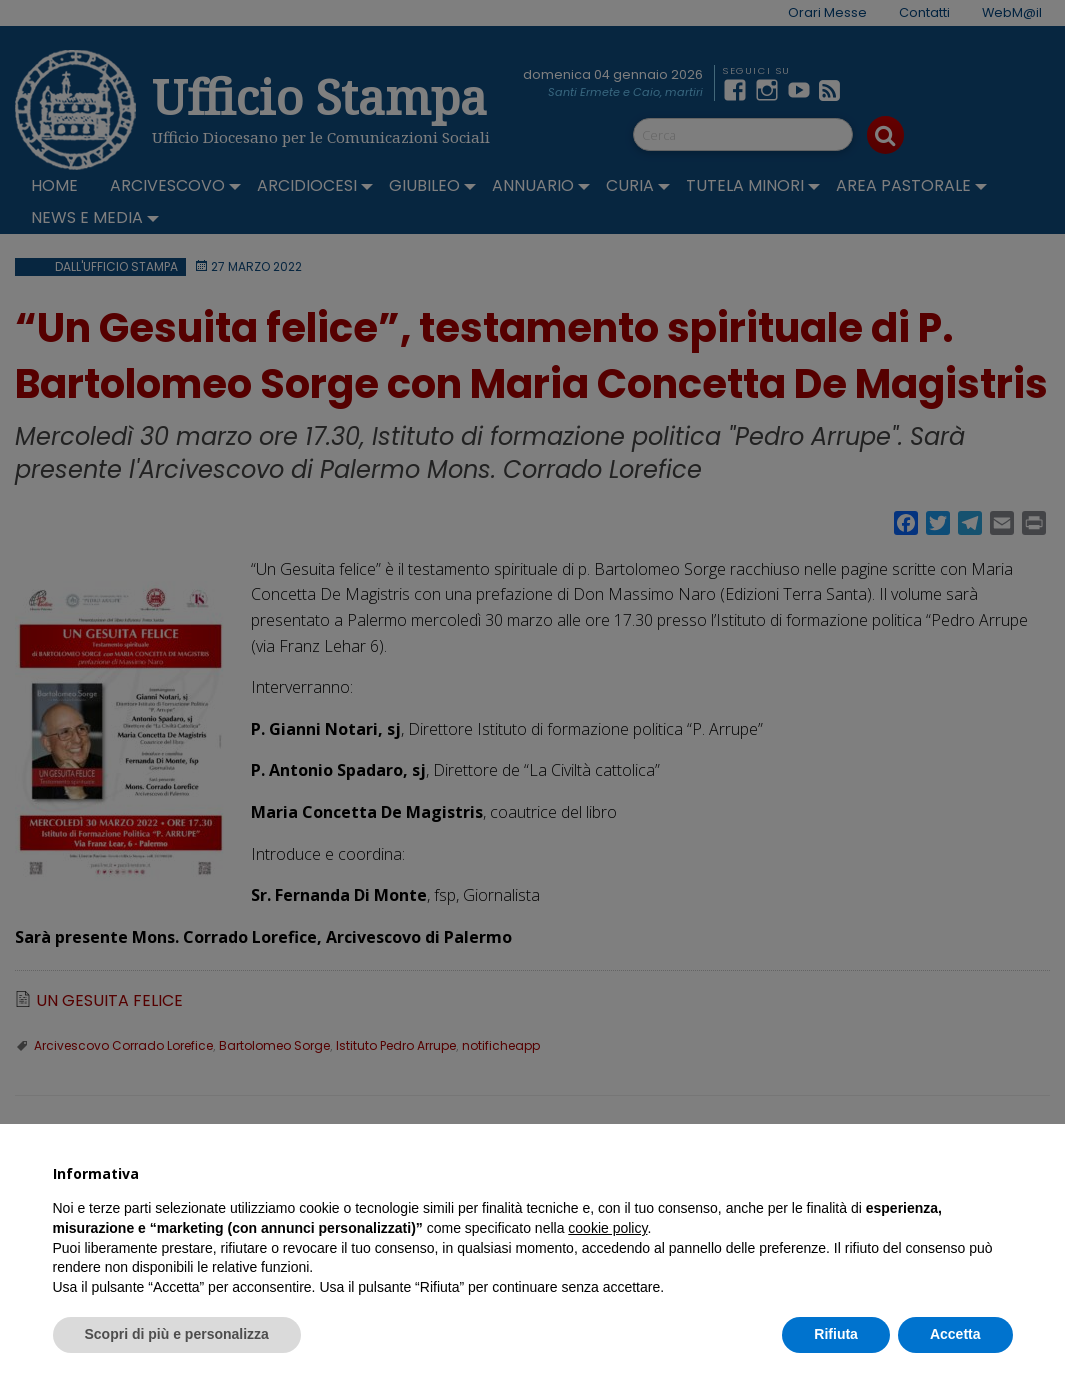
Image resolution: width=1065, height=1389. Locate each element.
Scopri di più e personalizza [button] (177, 1334)
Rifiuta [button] (836, 1334)
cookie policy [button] (607, 1228)
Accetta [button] (955, 1334)
